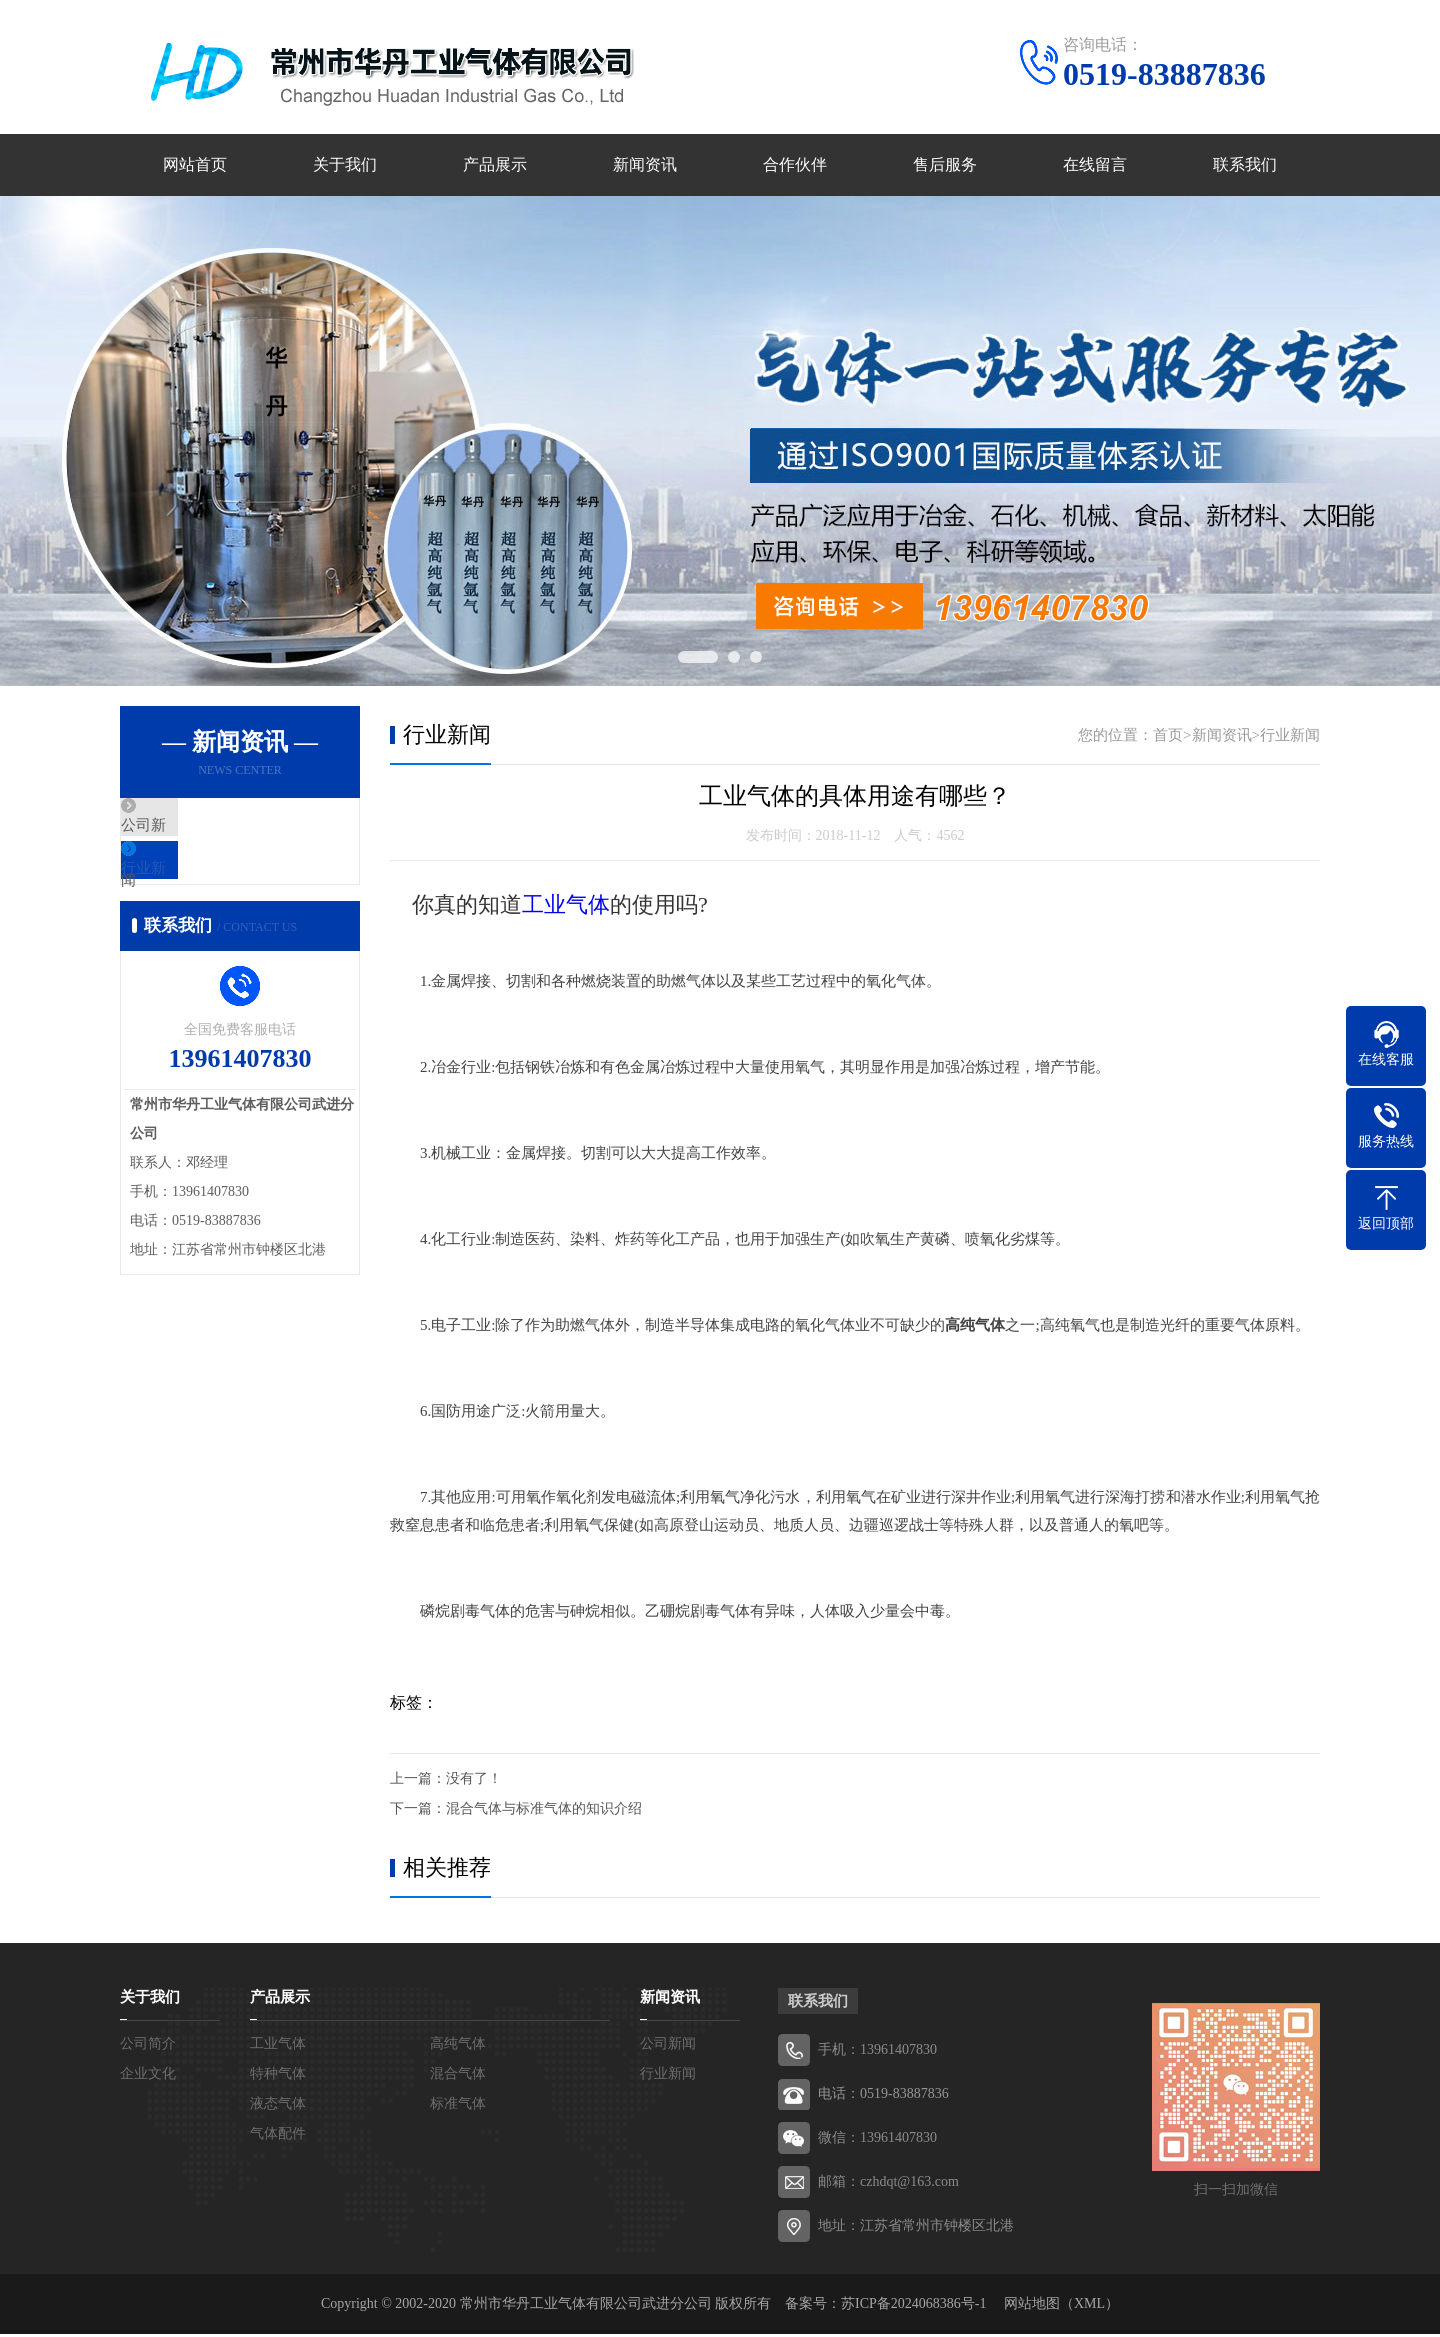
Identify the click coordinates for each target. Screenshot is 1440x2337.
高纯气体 (458, 2046)
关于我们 (345, 166)
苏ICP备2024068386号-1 (913, 2306)
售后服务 (945, 166)
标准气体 (458, 2106)
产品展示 (495, 166)
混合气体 (458, 2076)
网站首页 (195, 166)
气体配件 (278, 2136)
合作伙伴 (795, 166)
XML (1089, 2306)
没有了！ (474, 1781)
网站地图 (1032, 2306)
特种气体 (278, 2076)
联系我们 (1245, 166)
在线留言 (1095, 166)
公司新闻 (197, 831)
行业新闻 (197, 890)
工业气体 (566, 907)
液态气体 (278, 2106)
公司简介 (148, 2046)
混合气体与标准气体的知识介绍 (544, 1811)
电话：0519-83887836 (883, 2096)
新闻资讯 (645, 166)
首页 (1168, 738)
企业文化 (148, 2076)
